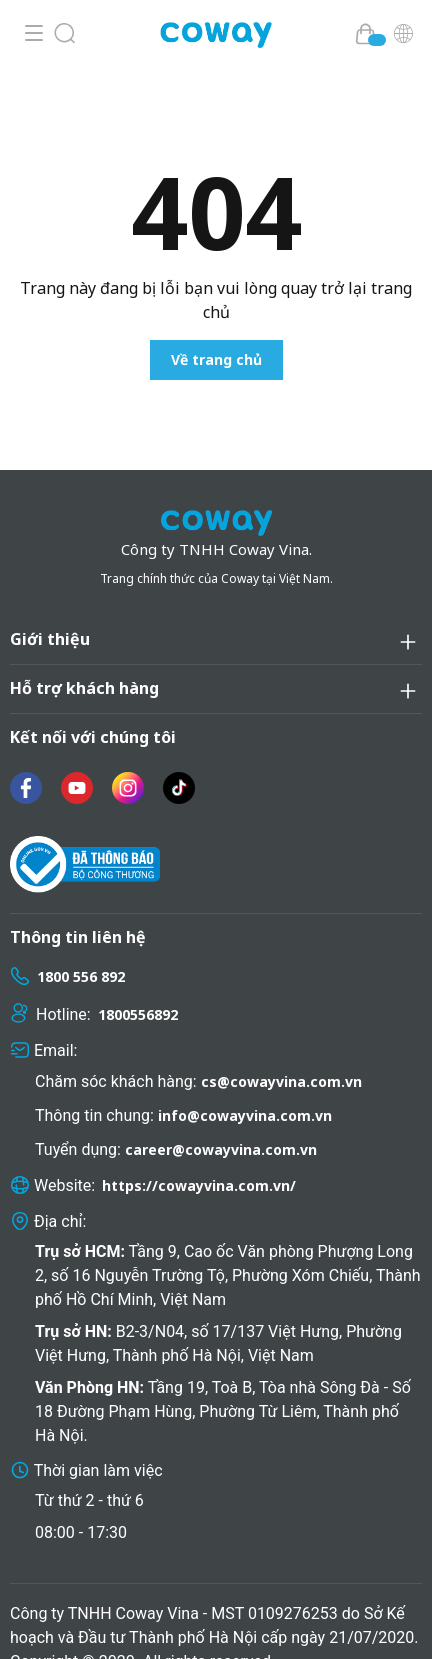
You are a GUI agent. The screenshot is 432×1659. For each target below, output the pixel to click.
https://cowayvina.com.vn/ (199, 1152)
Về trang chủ (216, 359)
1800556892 (138, 981)
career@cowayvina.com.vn (221, 1116)
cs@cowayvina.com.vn (281, 1048)
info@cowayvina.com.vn (245, 1082)
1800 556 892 (81, 943)
